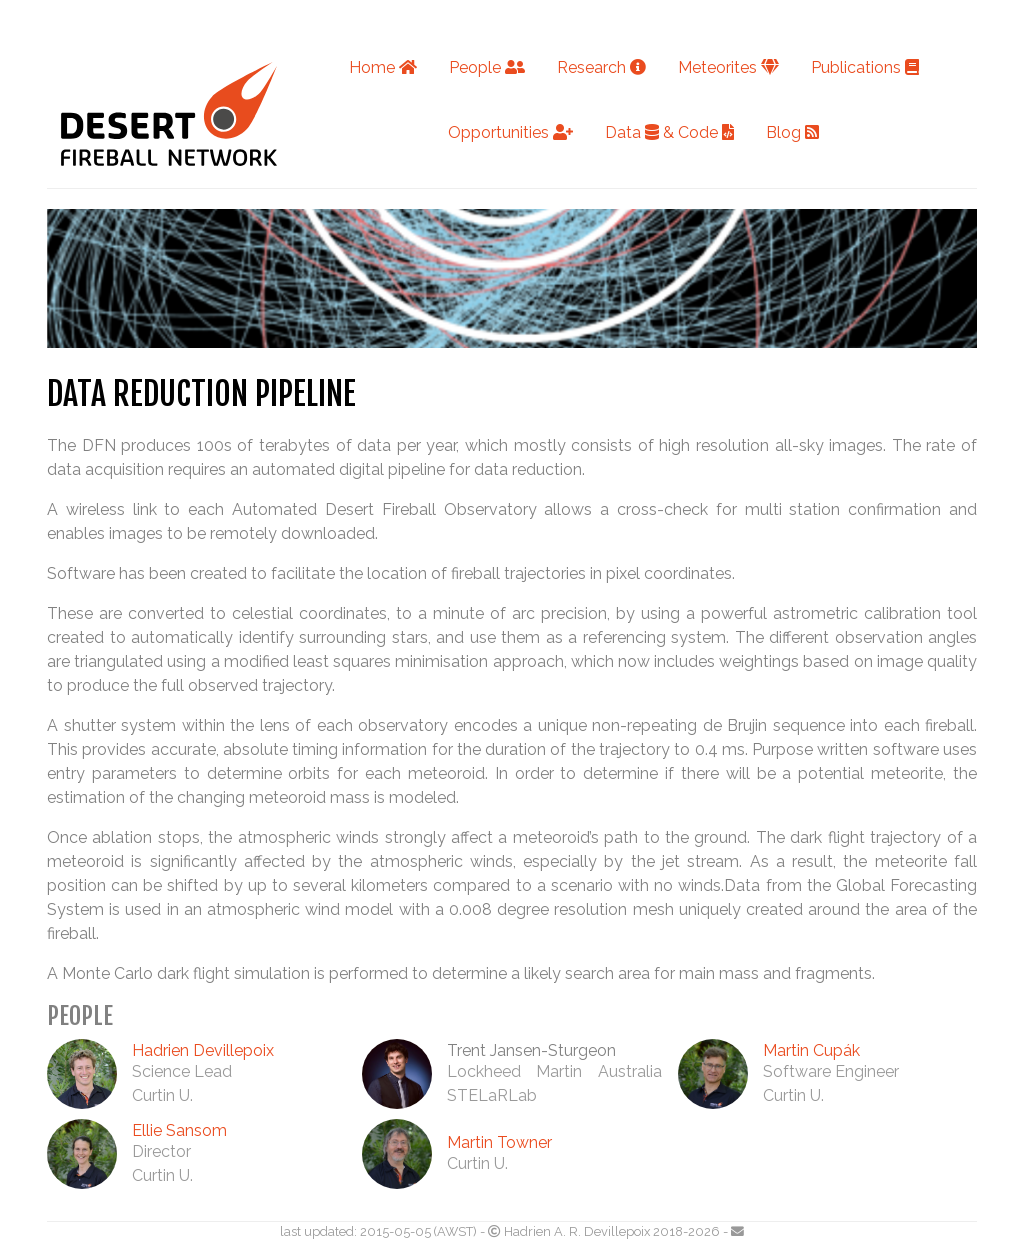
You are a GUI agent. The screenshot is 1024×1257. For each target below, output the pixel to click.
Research (601, 67)
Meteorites (728, 67)
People (487, 67)
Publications (865, 67)
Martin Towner (499, 1142)
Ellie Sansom (179, 1130)
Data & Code (669, 132)
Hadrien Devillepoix (203, 1050)
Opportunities (510, 132)
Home (383, 67)
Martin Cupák (811, 1050)
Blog (792, 132)
